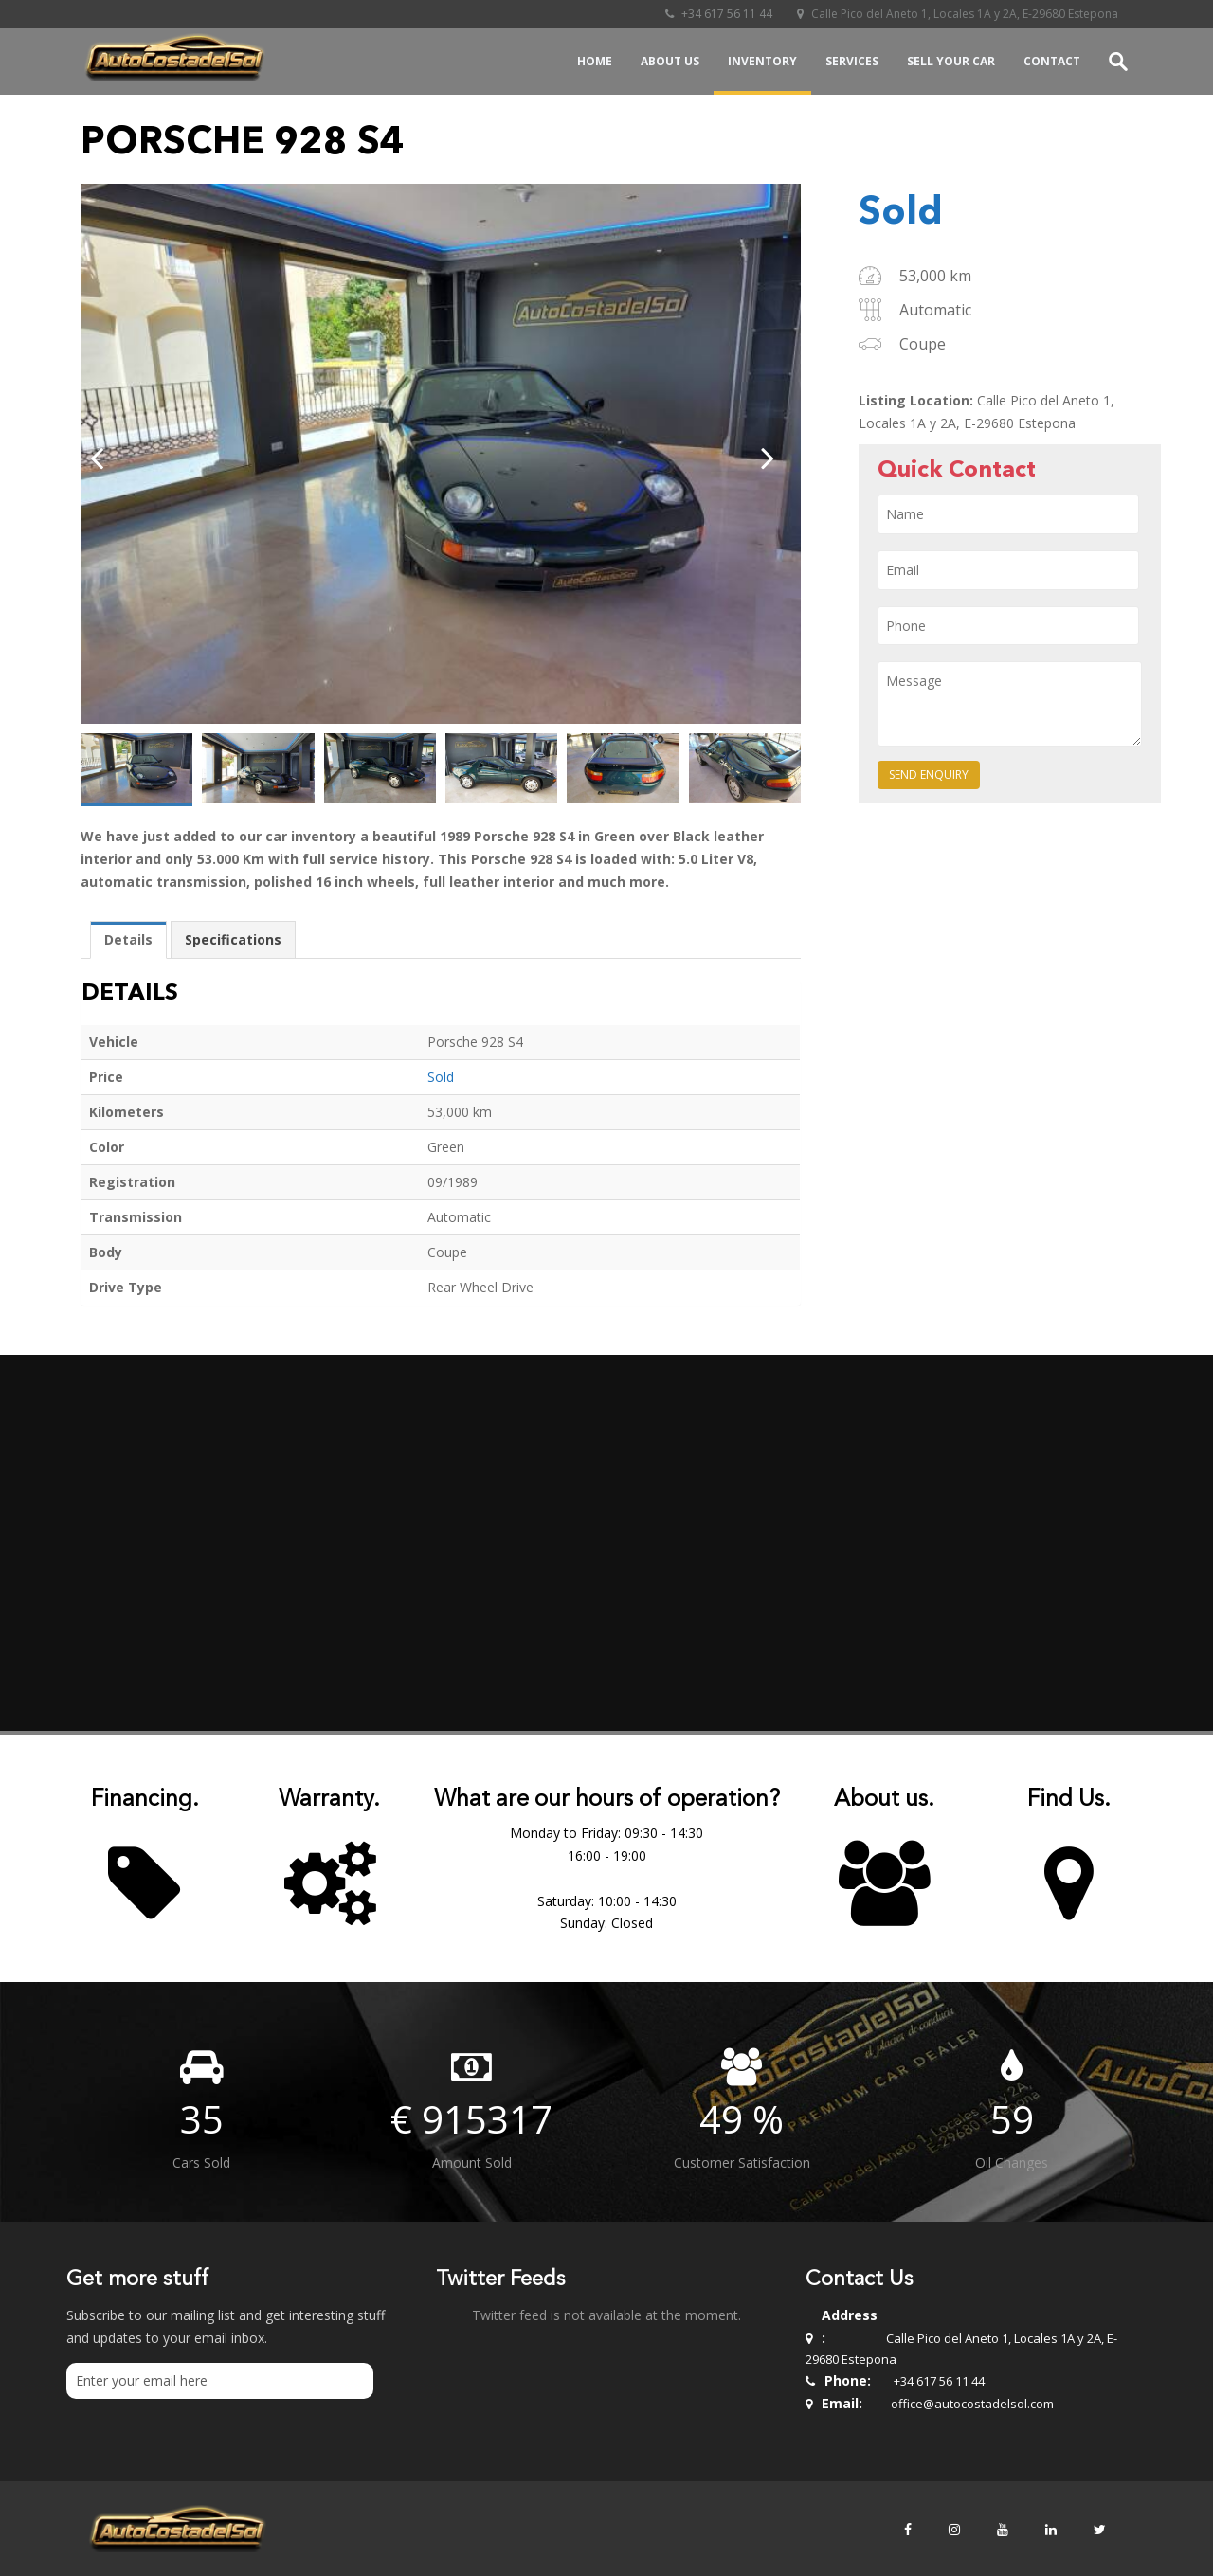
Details (128, 939)
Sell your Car (951, 61)
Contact (1051, 61)
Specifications (233, 939)
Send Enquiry (929, 774)
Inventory (762, 61)
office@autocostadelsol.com (972, 2403)
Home (594, 61)
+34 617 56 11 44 (717, 14)
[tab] (128, 940)
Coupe (922, 343)
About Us (670, 61)
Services (851, 61)
